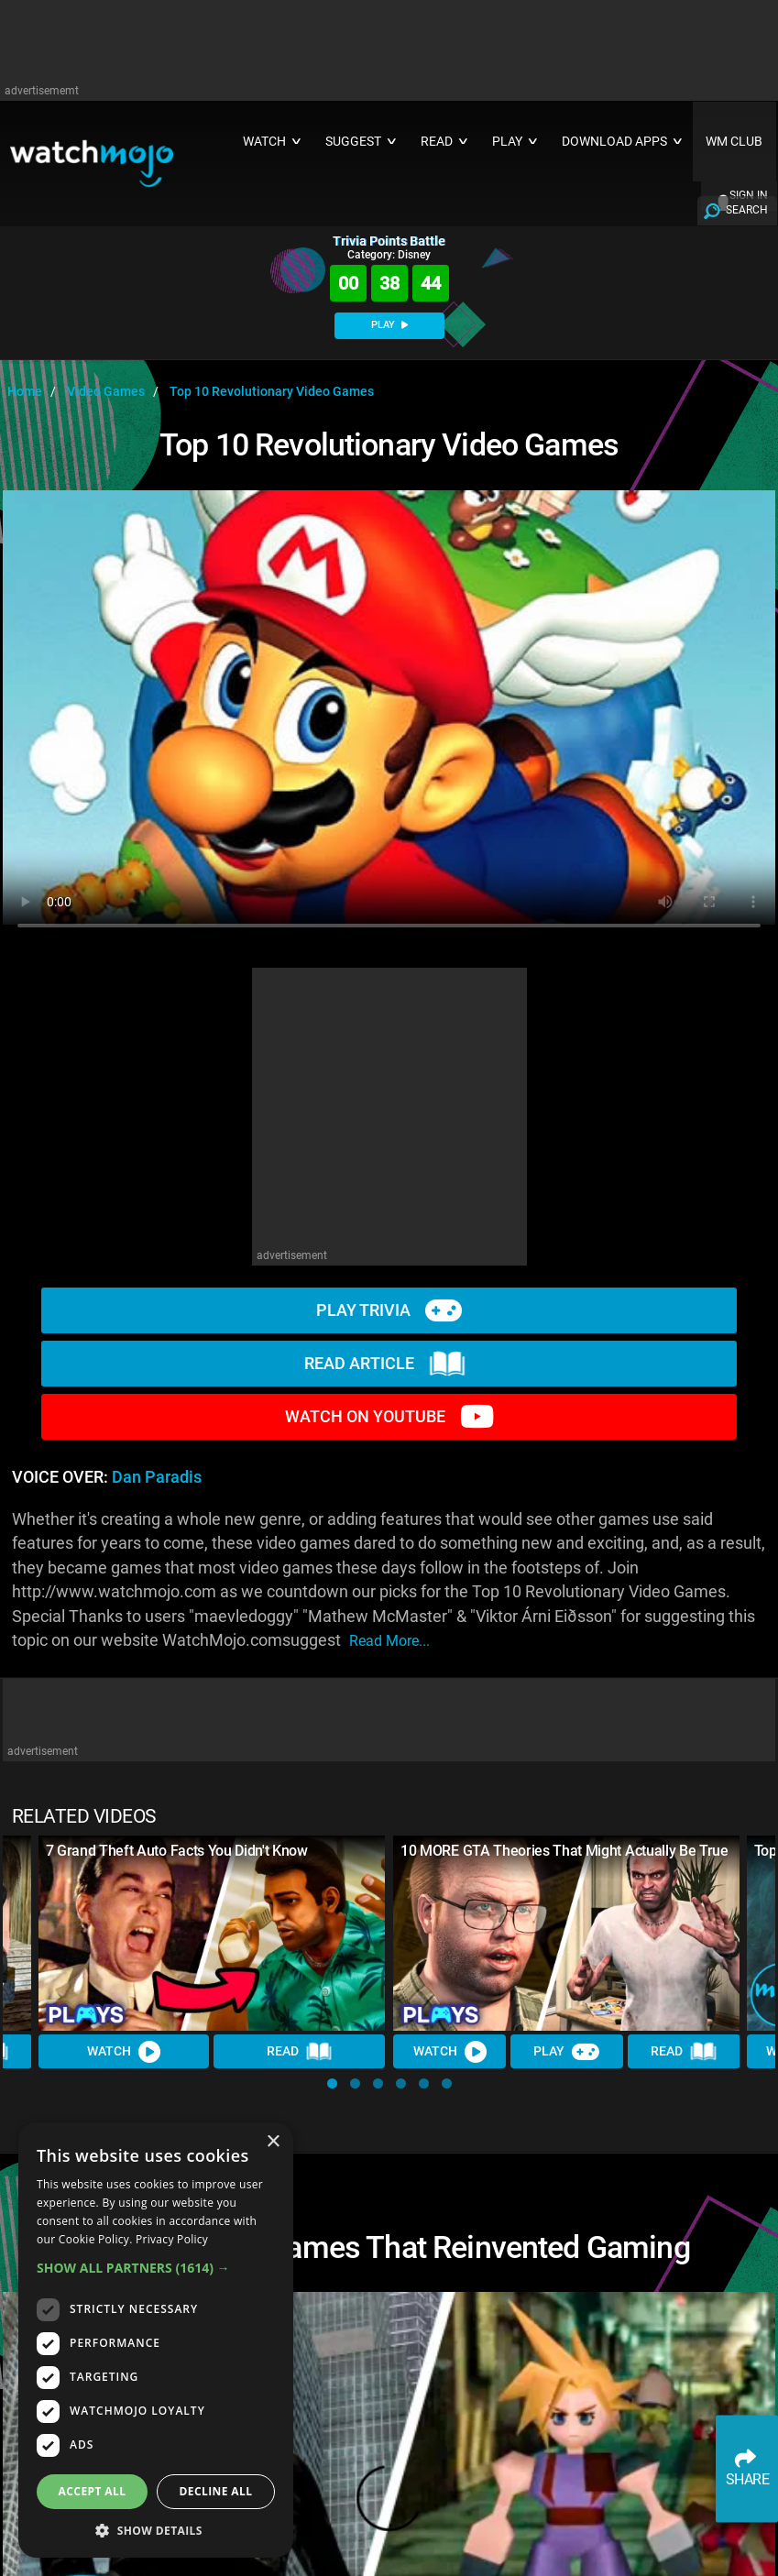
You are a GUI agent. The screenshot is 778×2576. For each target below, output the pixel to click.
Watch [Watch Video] (123, 2051)
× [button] (272, 2142)
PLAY (389, 325)
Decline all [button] (216, 2491)
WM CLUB (734, 141)
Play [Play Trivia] (566, 2051)
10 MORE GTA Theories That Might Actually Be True (564, 1850)
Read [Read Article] (300, 2052)
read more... (389, 1641)
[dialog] (155, 2340)
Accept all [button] (92, 2491)
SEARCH (747, 209)
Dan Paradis (157, 1477)
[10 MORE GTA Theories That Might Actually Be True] (566, 1933)
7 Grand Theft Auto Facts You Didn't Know (177, 1850)
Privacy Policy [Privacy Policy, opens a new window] (172, 2239)
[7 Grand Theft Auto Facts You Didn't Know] (212, 1933)
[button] (332, 2083)
